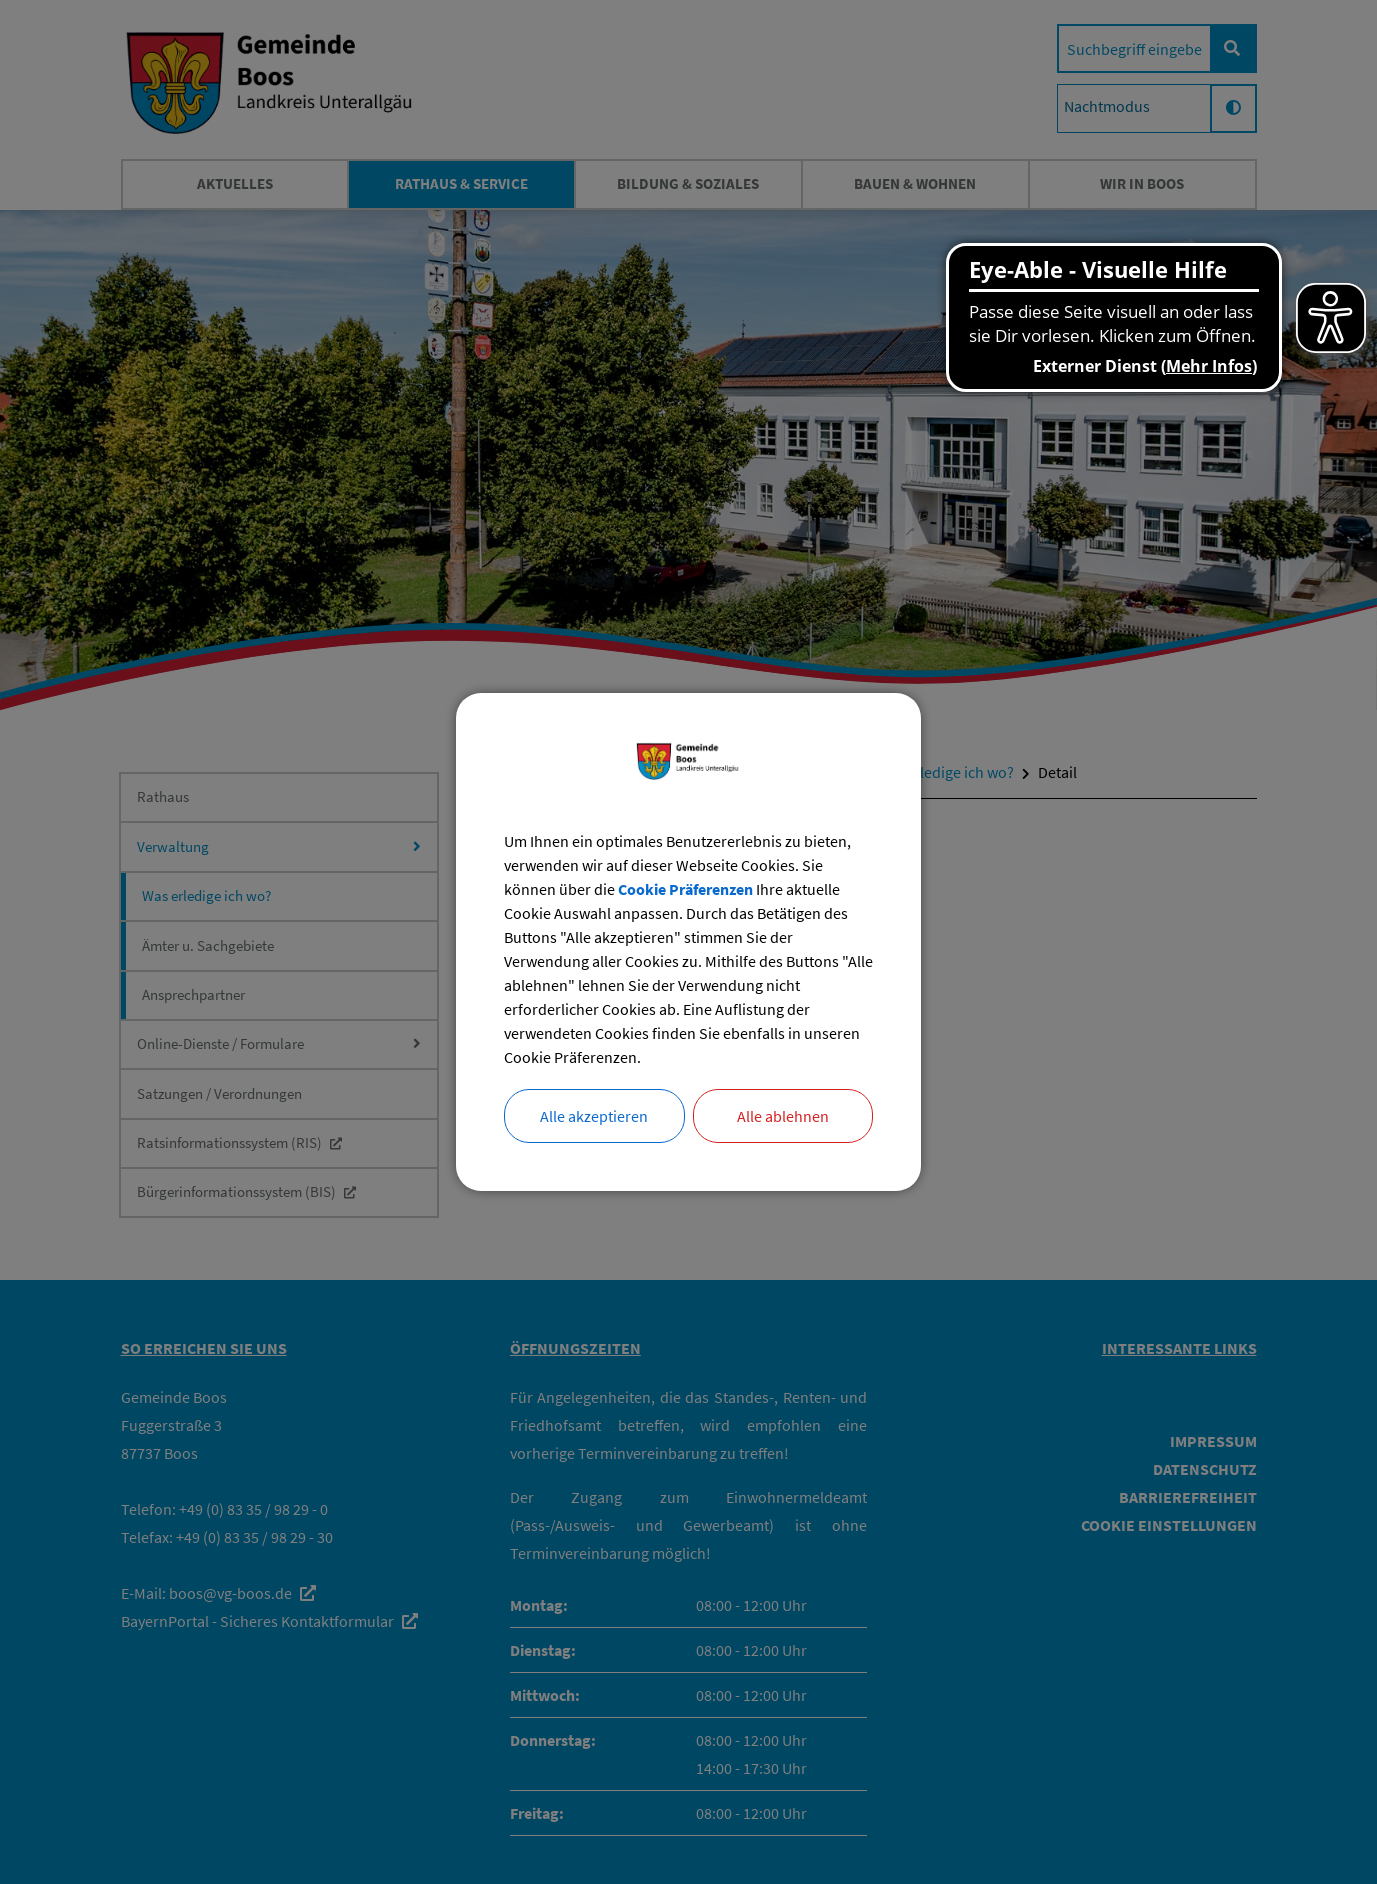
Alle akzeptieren (594, 1116)
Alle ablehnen (783, 1116)
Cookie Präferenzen (685, 889)
